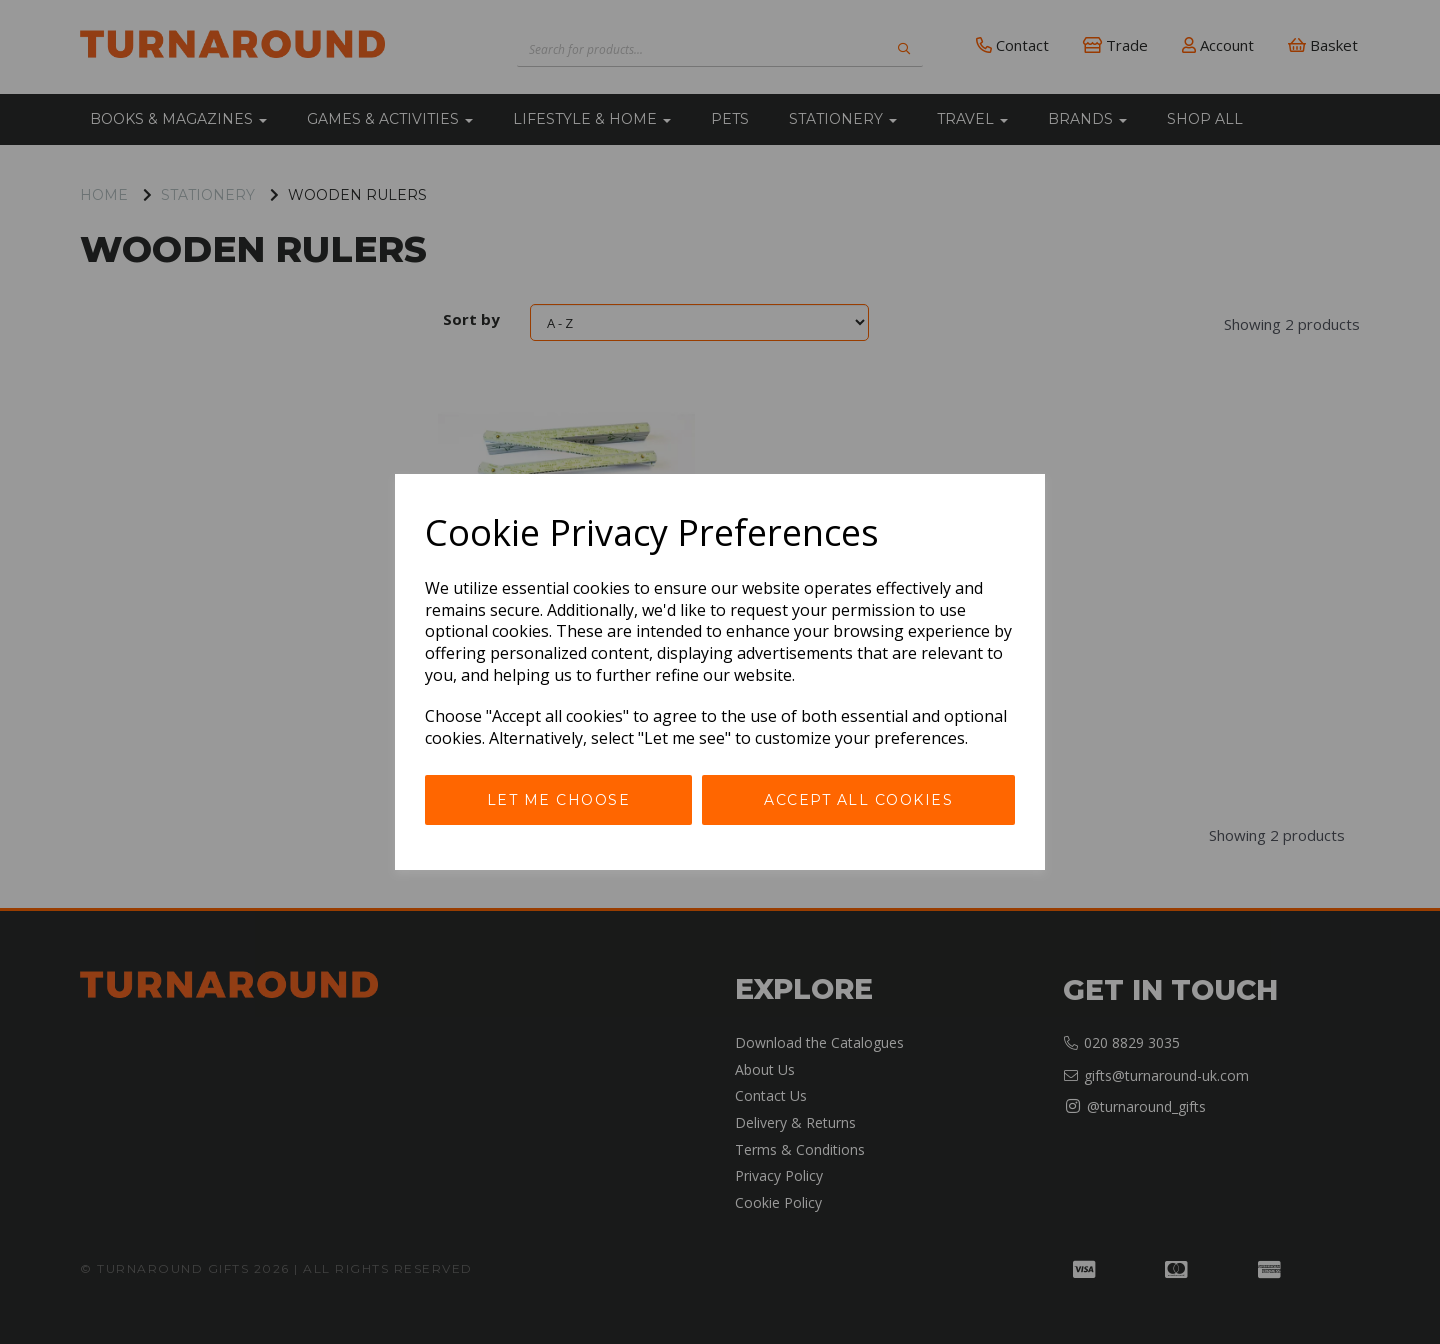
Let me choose (559, 800)
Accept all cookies (858, 800)
